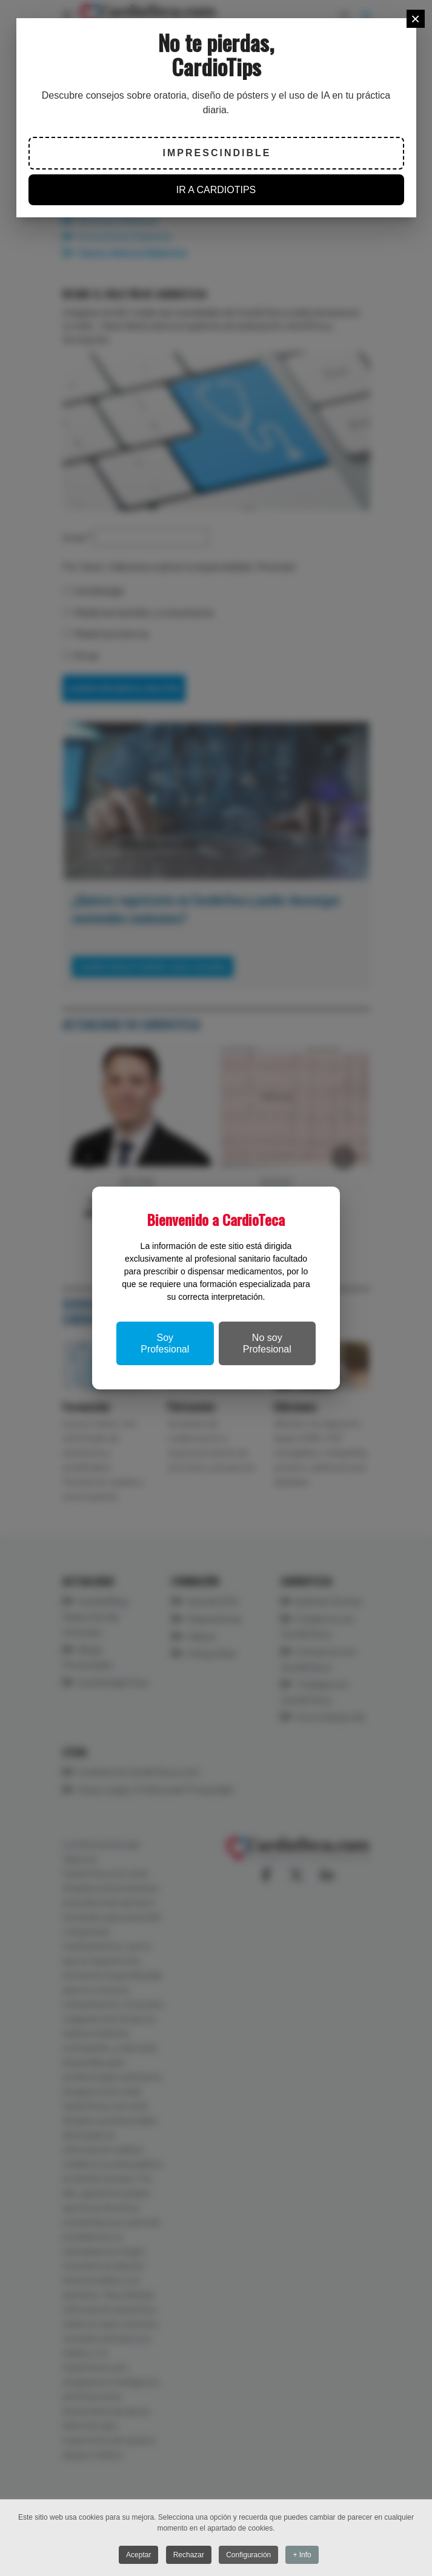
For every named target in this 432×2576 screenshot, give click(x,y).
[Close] (416, 19)
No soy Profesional (267, 1343)
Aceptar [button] (137, 2555)
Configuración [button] (249, 2555)
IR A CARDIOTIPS (216, 190)
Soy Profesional (165, 1343)
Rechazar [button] (188, 2555)
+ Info (303, 2555)
